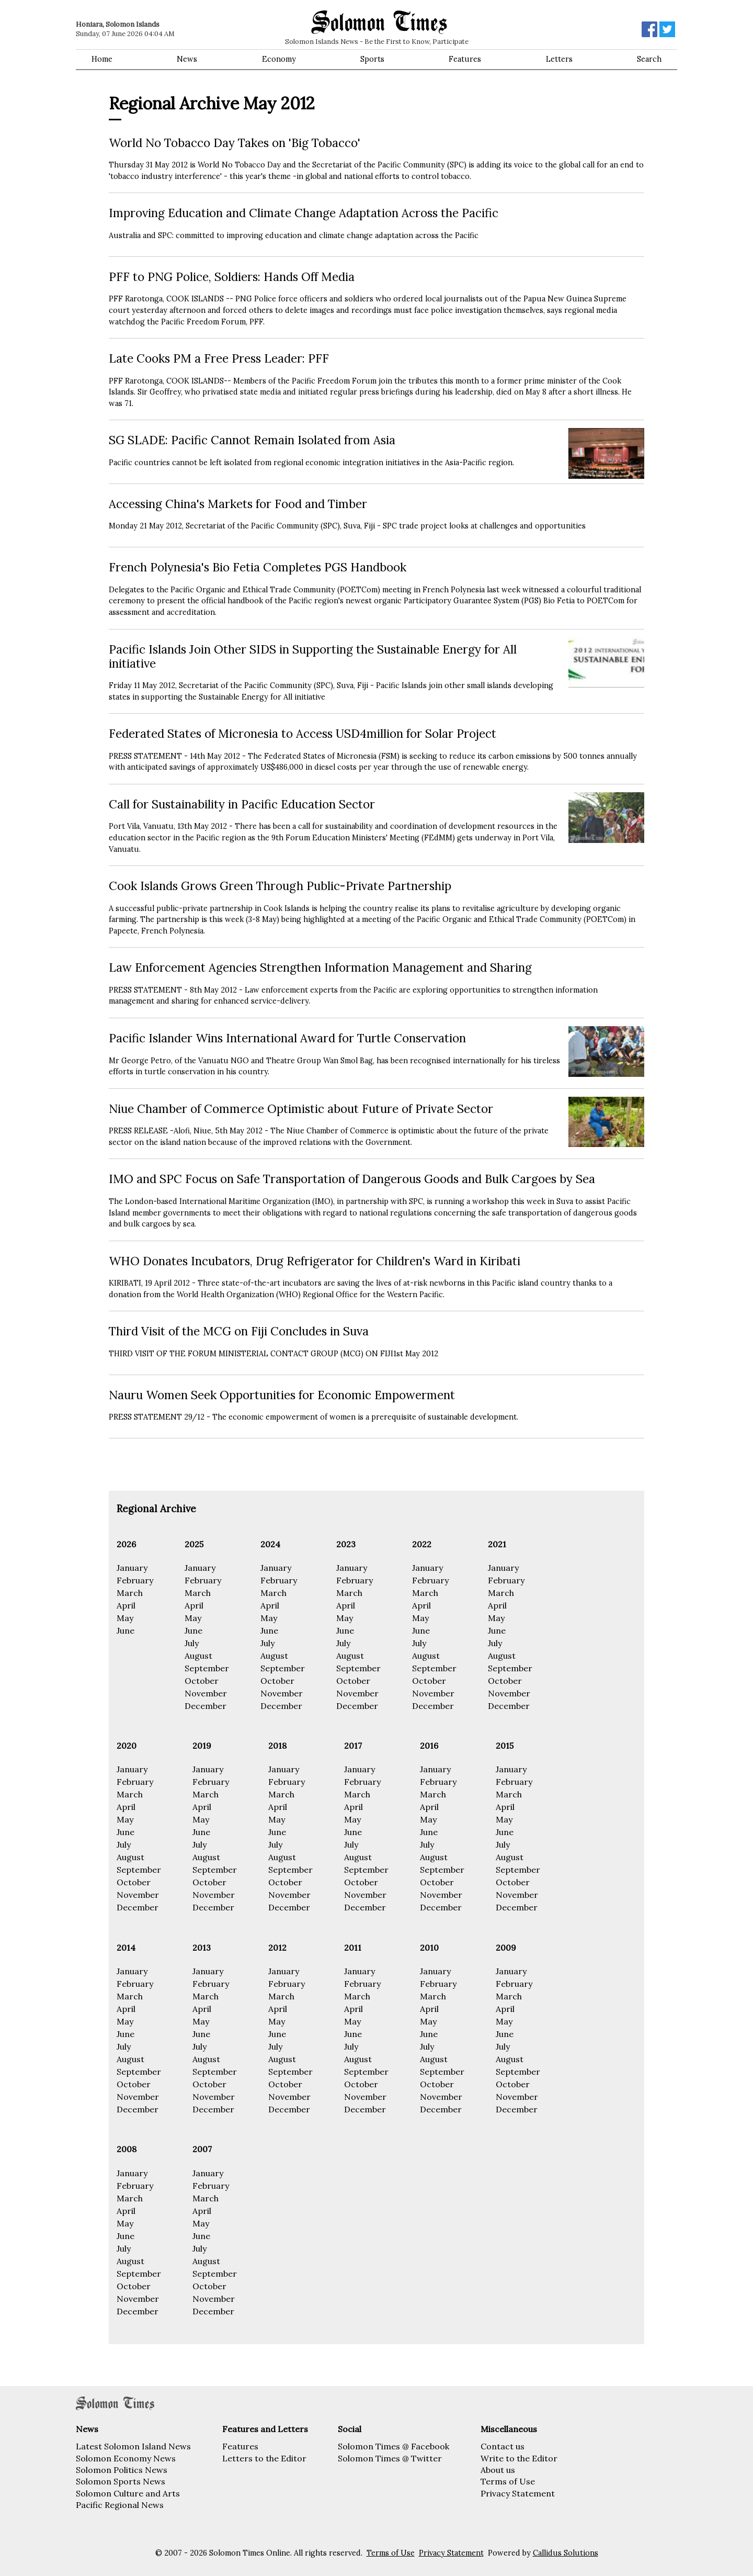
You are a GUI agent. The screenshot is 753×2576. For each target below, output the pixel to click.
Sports (372, 59)
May (125, 1618)
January (132, 1567)
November (206, 1693)
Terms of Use (508, 2481)
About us (498, 2470)
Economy (279, 59)
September (207, 1668)
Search (649, 59)
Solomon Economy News (126, 2458)
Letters (559, 59)
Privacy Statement (518, 2493)
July (192, 1643)
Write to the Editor (519, 2458)
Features (465, 59)
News (187, 59)
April (126, 1605)
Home (102, 59)
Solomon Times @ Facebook (393, 2446)
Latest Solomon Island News (133, 2446)
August (198, 1655)
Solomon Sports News (120, 2481)
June (125, 1630)
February (135, 1580)
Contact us (502, 2446)
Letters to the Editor (264, 2458)
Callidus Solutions (565, 2553)
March (130, 1593)
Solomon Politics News (121, 2470)
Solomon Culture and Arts (128, 2493)
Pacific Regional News (120, 2505)
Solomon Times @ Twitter (390, 2458)
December (205, 1706)
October (202, 1680)
